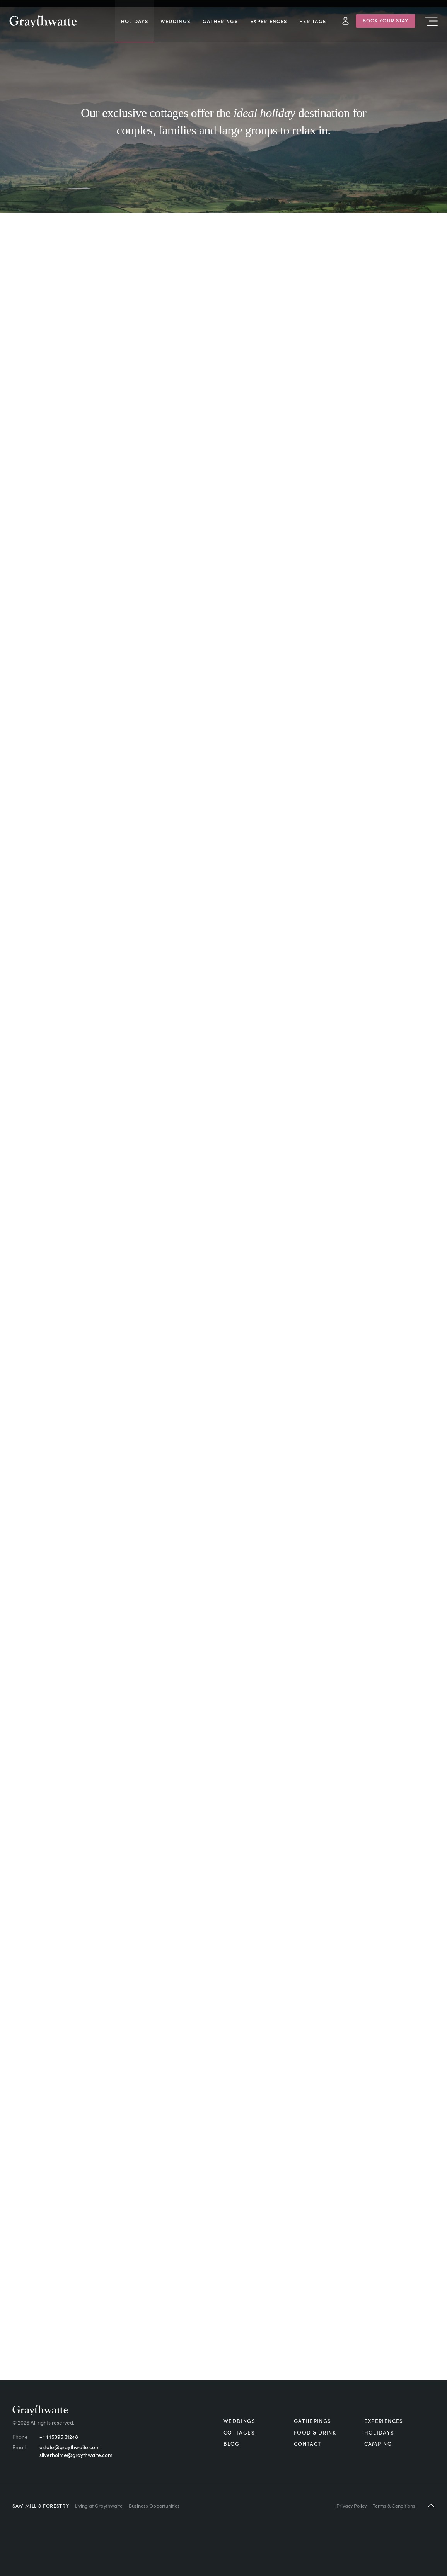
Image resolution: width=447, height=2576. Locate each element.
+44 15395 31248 (58, 2436)
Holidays (379, 2432)
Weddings (239, 2421)
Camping (378, 2443)
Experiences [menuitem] (268, 20)
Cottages (239, 2432)
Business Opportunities (154, 2505)
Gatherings (312, 2421)
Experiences (383, 2421)
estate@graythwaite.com (69, 2447)
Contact (308, 2443)
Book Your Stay (386, 20)
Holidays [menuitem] (134, 20)
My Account (345, 21)
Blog (231, 2443)
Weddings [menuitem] (175, 20)
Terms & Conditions (394, 2505)
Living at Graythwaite (99, 2505)
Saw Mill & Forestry (40, 2505)
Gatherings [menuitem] (220, 20)
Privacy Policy (351, 2505)
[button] (431, 2505)
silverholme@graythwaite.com (76, 2455)
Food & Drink (315, 2432)
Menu (431, 21)
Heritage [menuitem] (312, 20)
